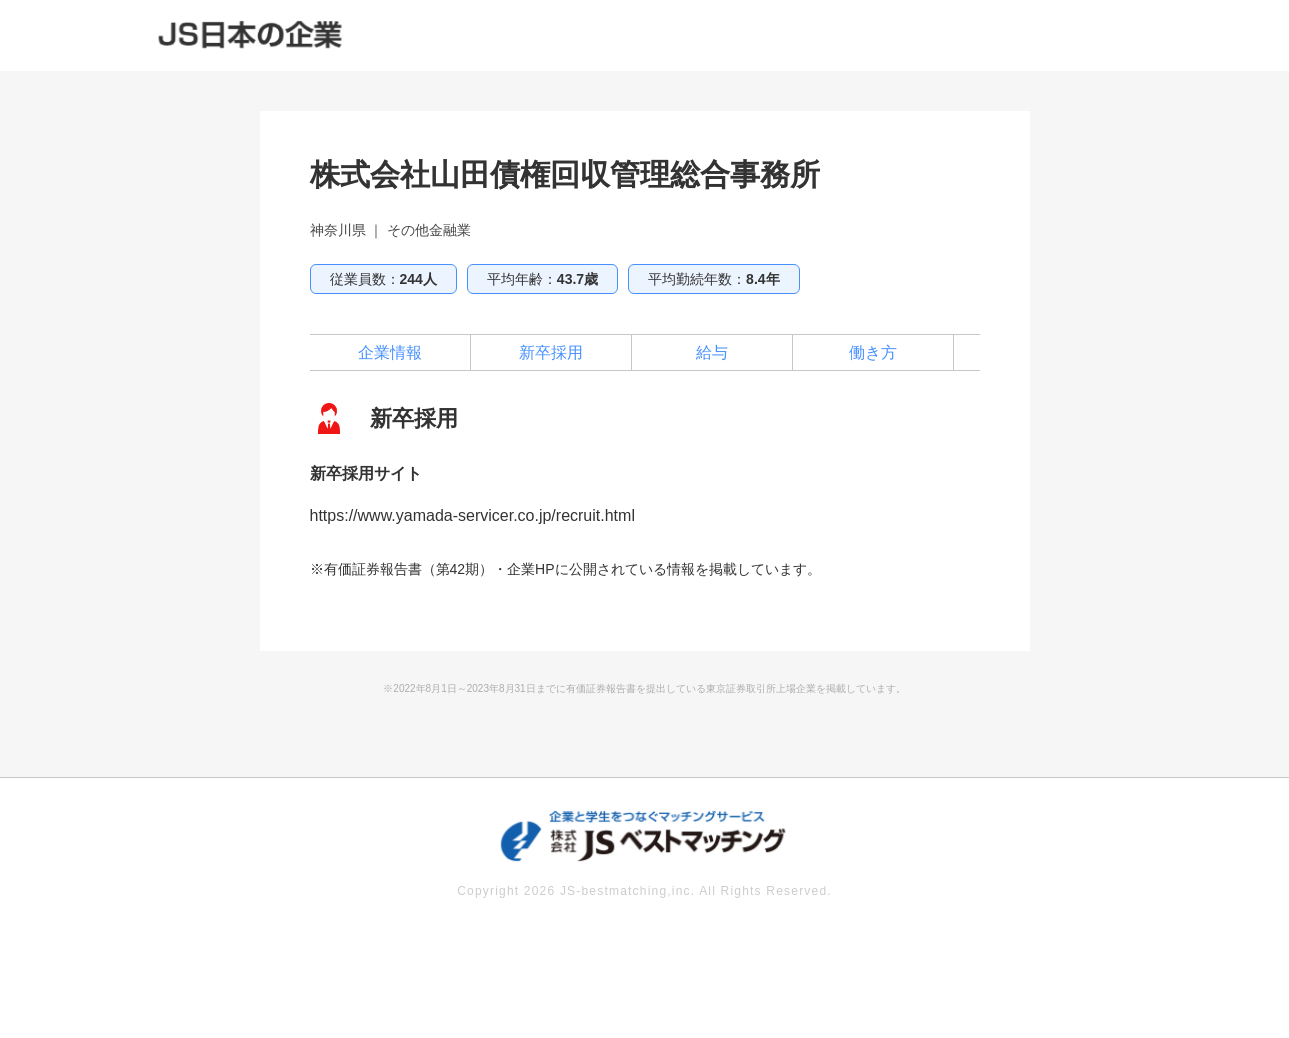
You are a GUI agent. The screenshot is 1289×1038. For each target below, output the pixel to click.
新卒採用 (551, 352)
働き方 (873, 352)
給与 (712, 352)
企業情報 (390, 352)
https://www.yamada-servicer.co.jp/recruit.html (472, 515)
